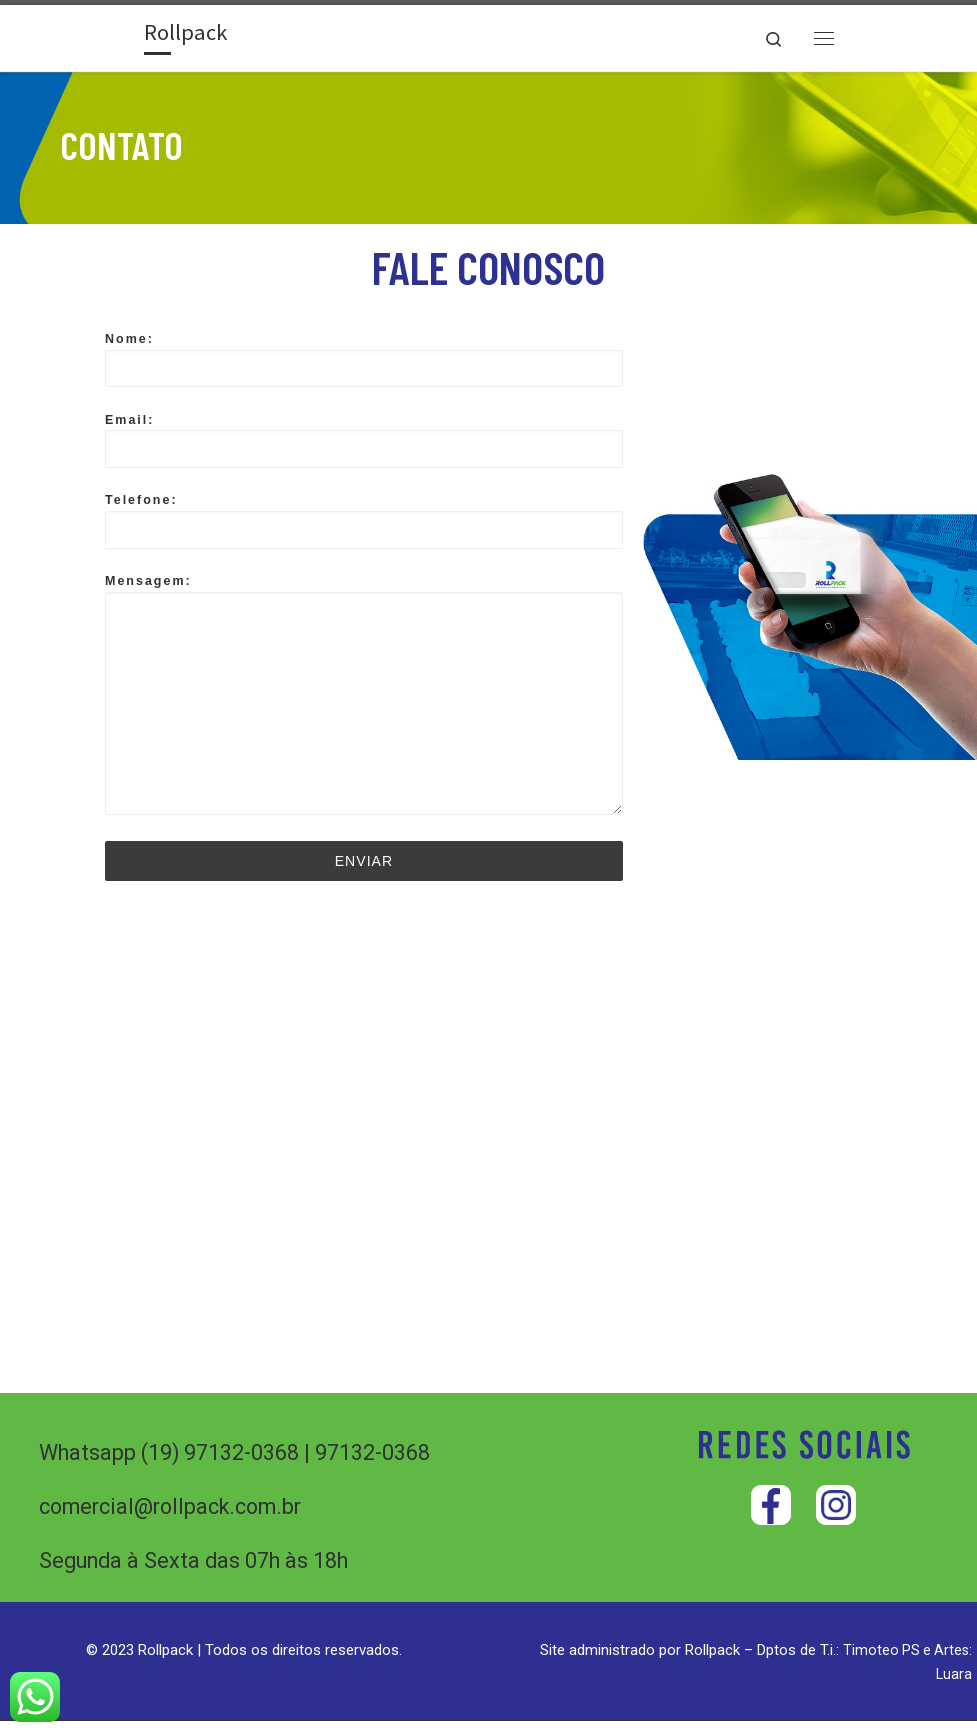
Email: (364, 447)
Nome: (364, 366)
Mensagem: (364, 701)
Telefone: (364, 528)
